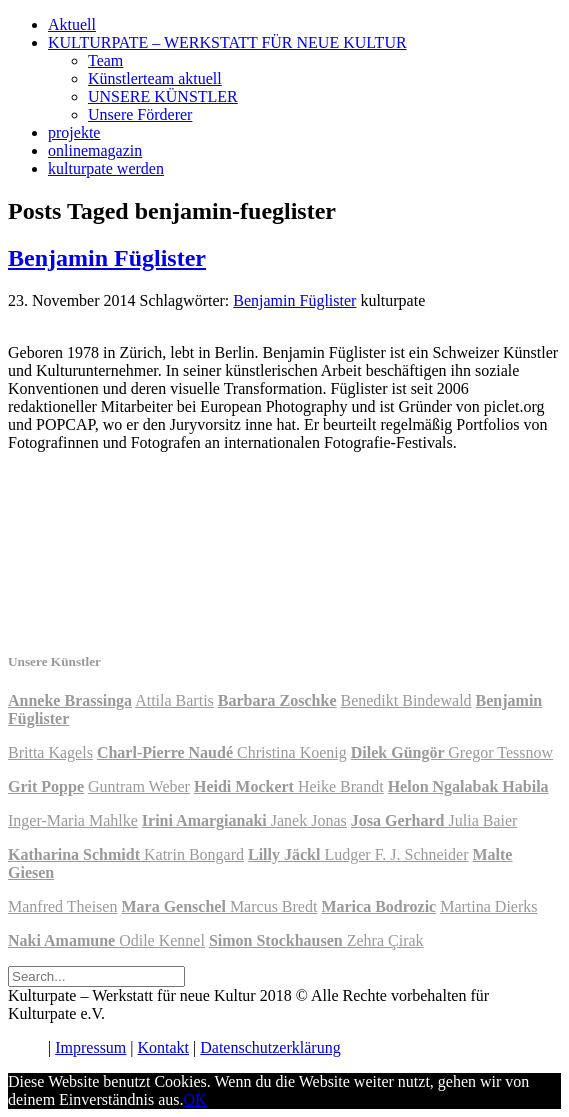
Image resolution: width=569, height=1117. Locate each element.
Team (105, 60)
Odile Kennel (162, 940)
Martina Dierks (488, 906)
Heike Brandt (341, 786)
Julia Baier (483, 820)
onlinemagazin (95, 150)
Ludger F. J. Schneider (396, 854)
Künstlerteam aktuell (155, 78)
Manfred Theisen (62, 906)
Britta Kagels (50, 752)
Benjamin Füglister (107, 258)
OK (195, 1099)
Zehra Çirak (385, 940)
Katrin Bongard (194, 854)
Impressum (90, 1047)
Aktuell (72, 24)
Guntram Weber (139, 786)
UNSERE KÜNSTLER (163, 96)
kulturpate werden (106, 168)
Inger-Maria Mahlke (73, 820)
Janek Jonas (309, 820)
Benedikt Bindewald (405, 700)
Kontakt (164, 1047)
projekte (74, 132)
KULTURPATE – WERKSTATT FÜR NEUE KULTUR (227, 42)
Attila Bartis (174, 700)
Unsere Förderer (140, 114)
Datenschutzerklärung (270, 1047)
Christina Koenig (292, 752)
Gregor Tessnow (500, 752)
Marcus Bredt (274, 906)
